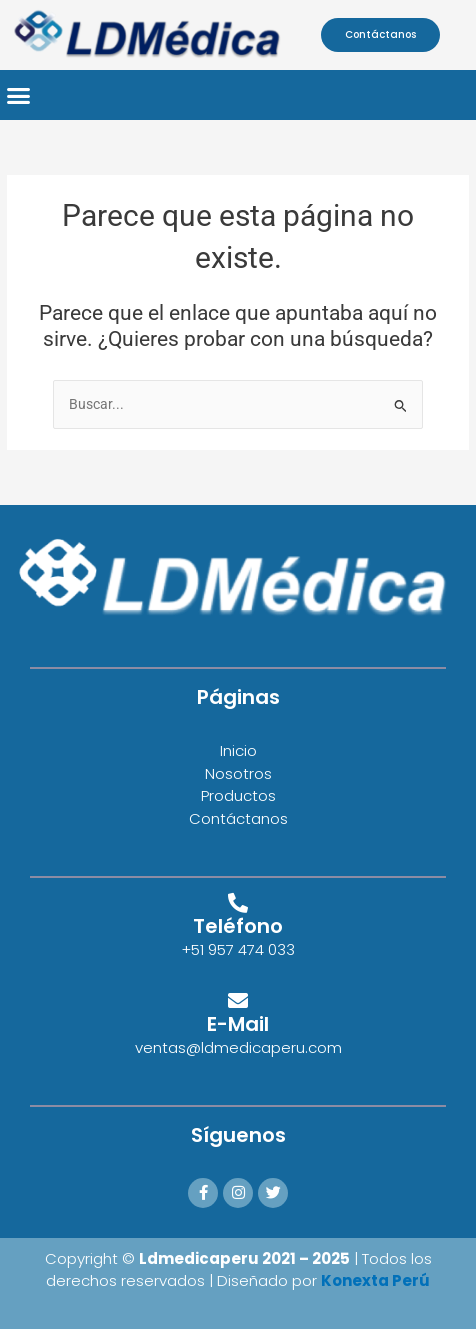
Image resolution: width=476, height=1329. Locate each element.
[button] (19, 95)
